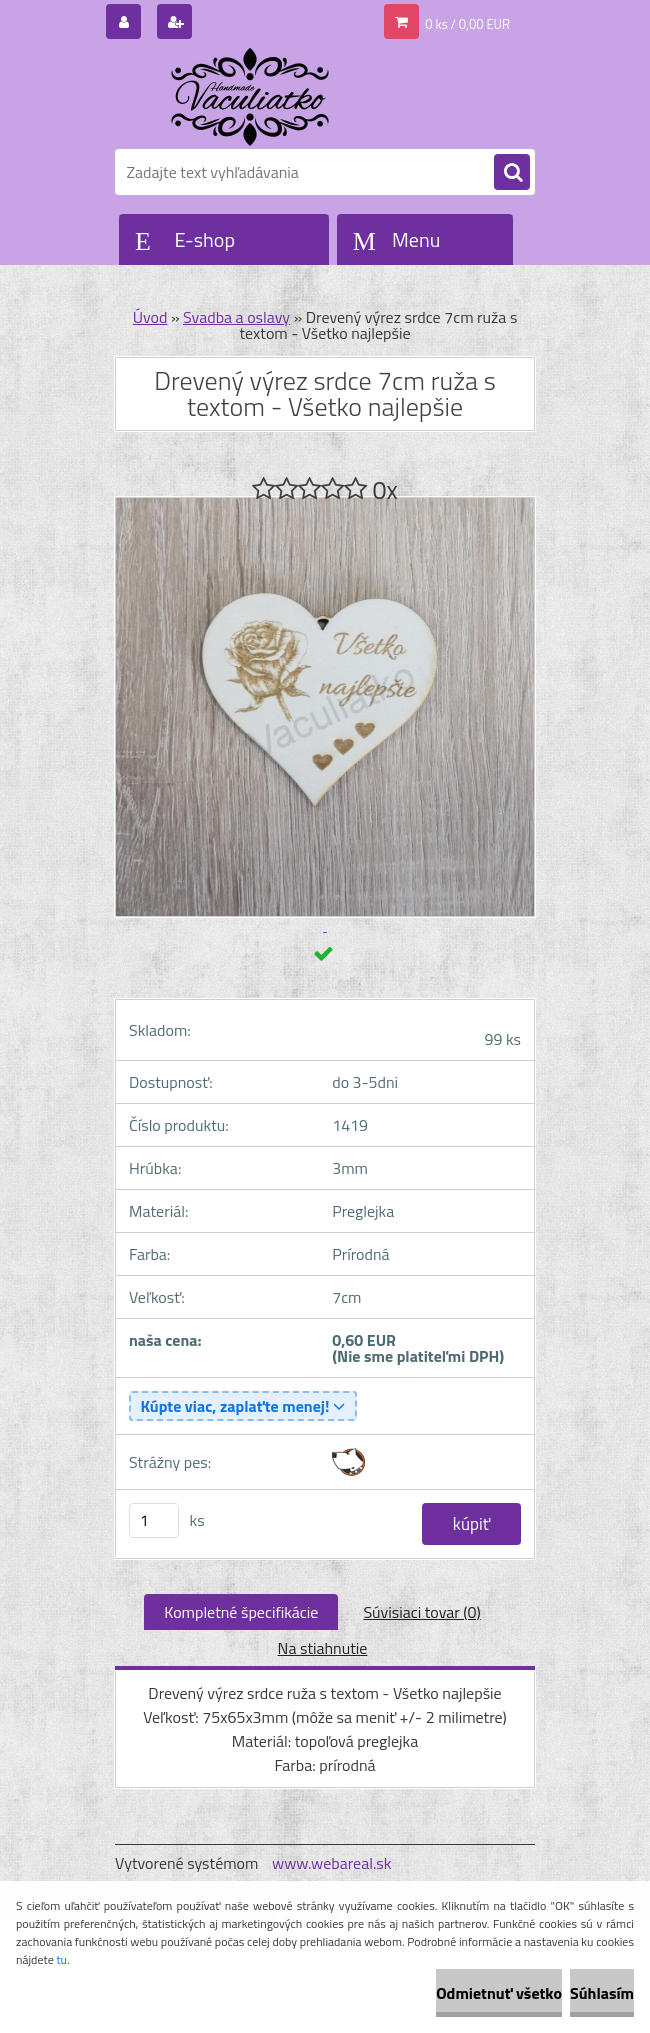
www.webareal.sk (332, 1863)
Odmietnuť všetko (499, 1993)
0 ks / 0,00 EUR (467, 24)
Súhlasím (602, 1993)
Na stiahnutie (323, 1648)
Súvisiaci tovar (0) (421, 1612)
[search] (512, 173)
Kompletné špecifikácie (241, 1612)
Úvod (150, 317)
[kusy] (154, 1520)
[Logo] (252, 97)
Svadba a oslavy (236, 317)
